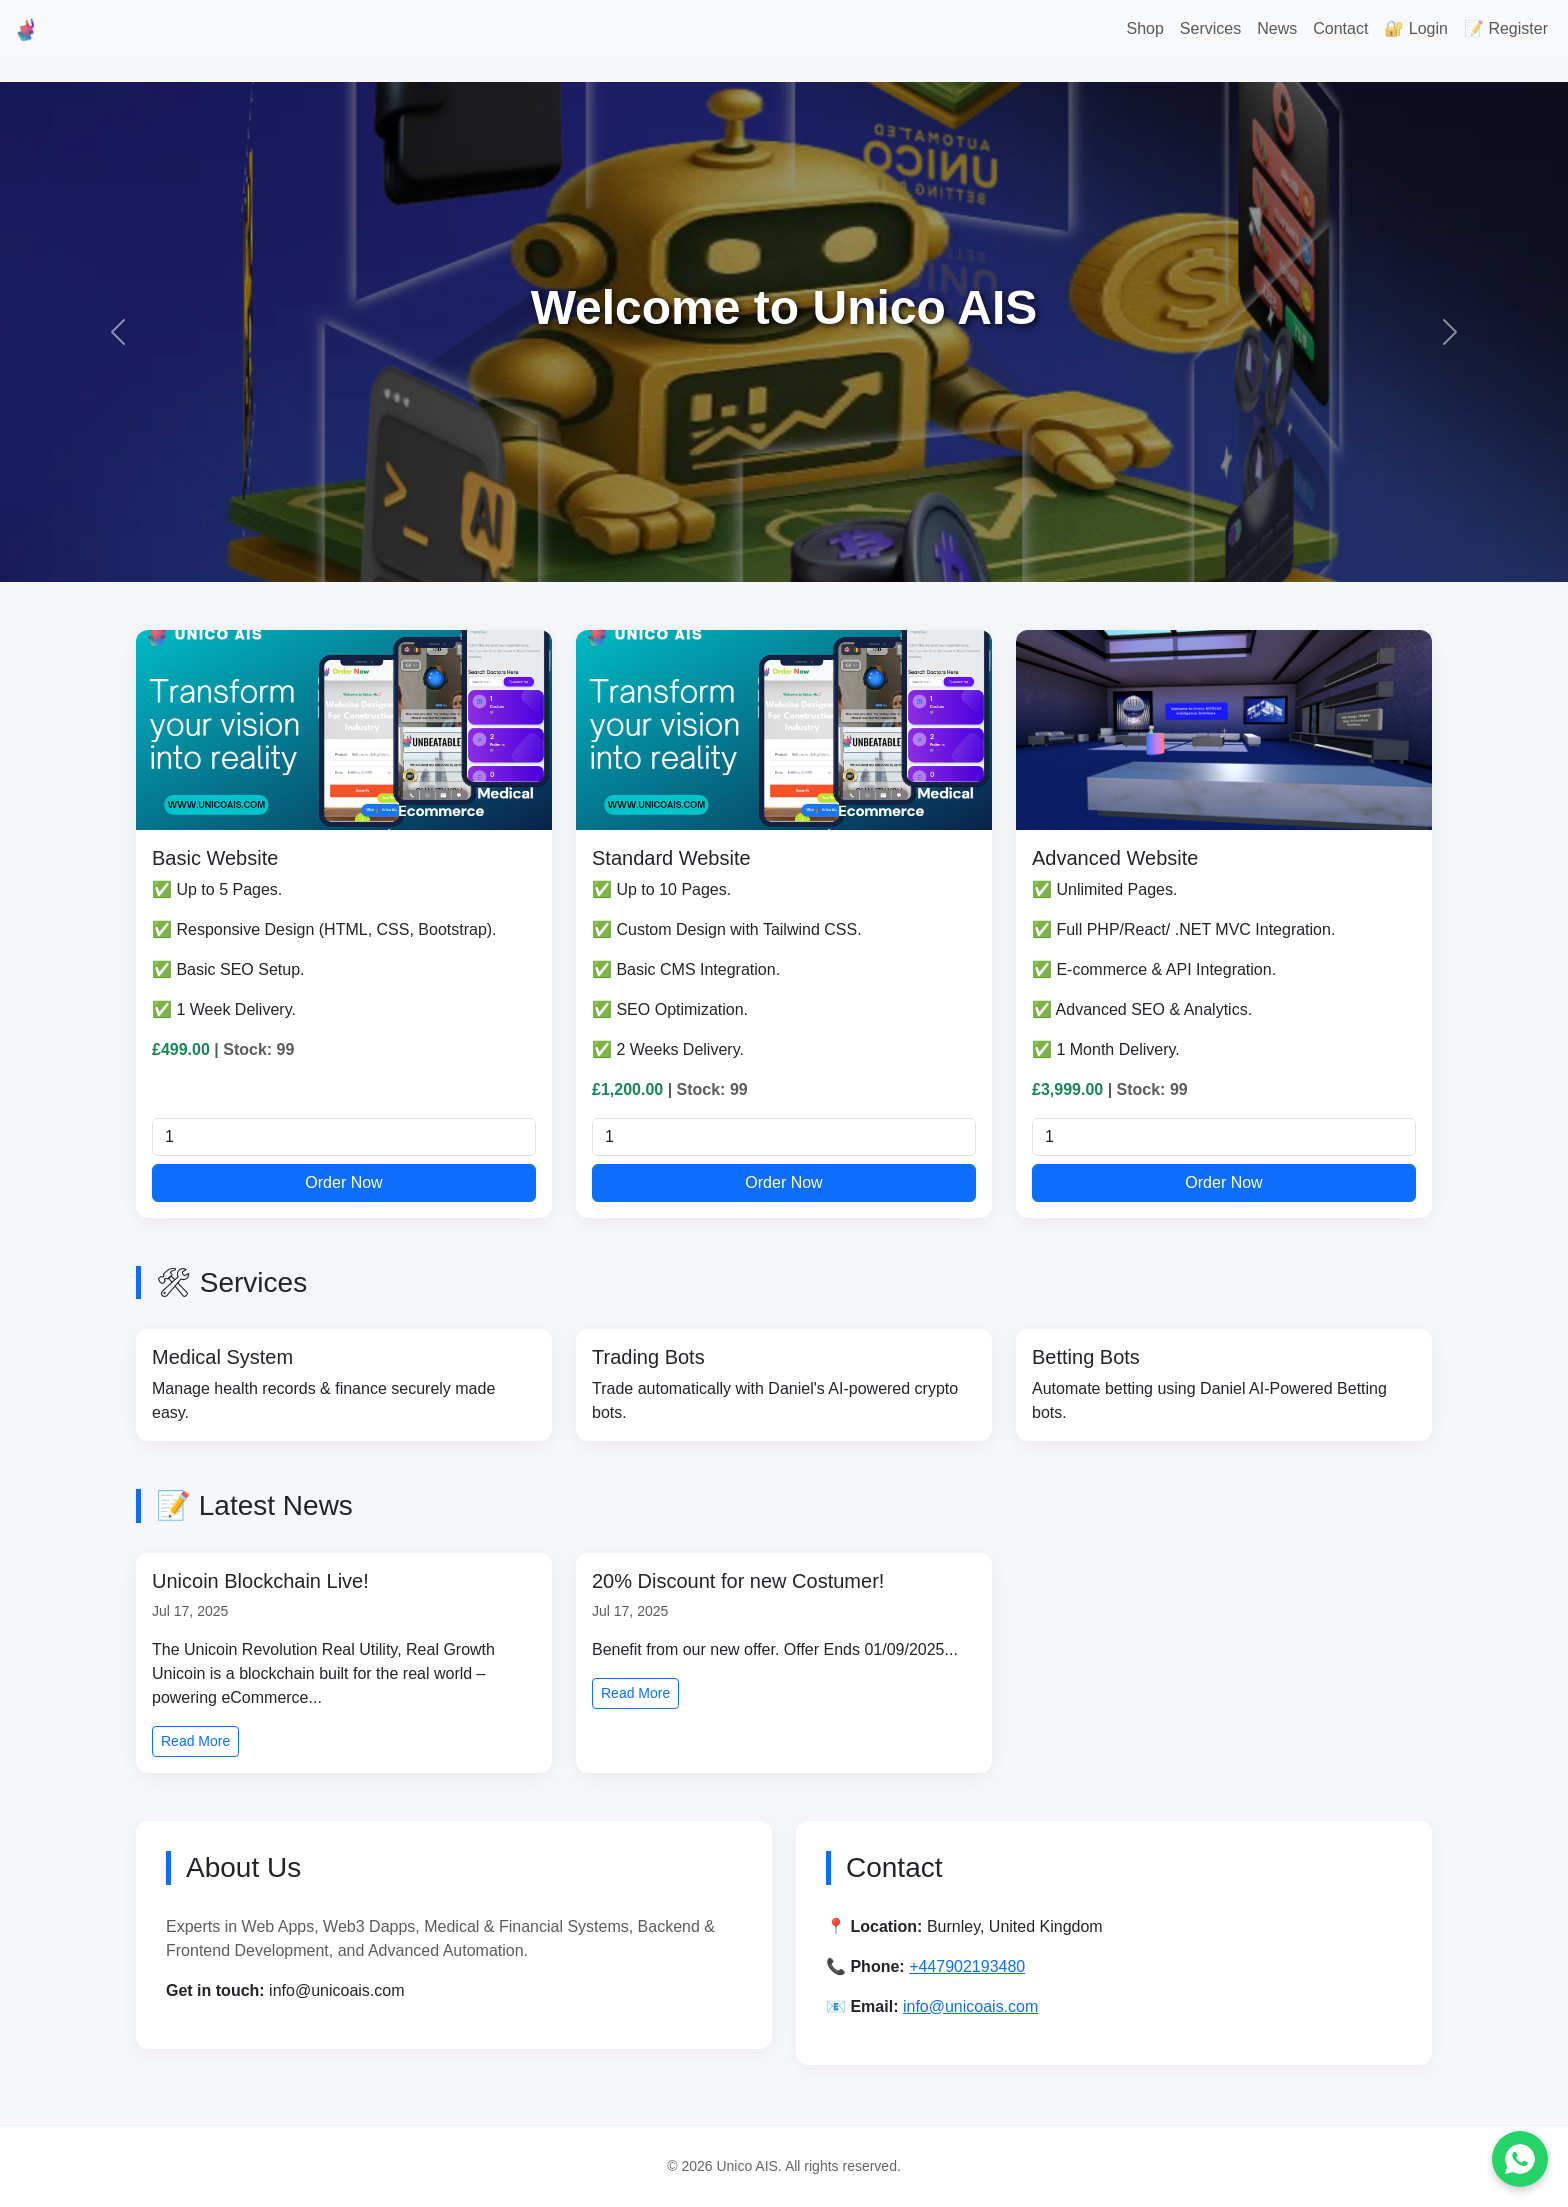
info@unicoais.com (970, 2006)
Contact (1340, 28)
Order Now (343, 1182)
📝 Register (1506, 28)
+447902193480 (967, 1966)
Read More (195, 1741)
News (1277, 28)
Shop (1144, 28)
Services (1210, 28)
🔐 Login (1416, 28)
